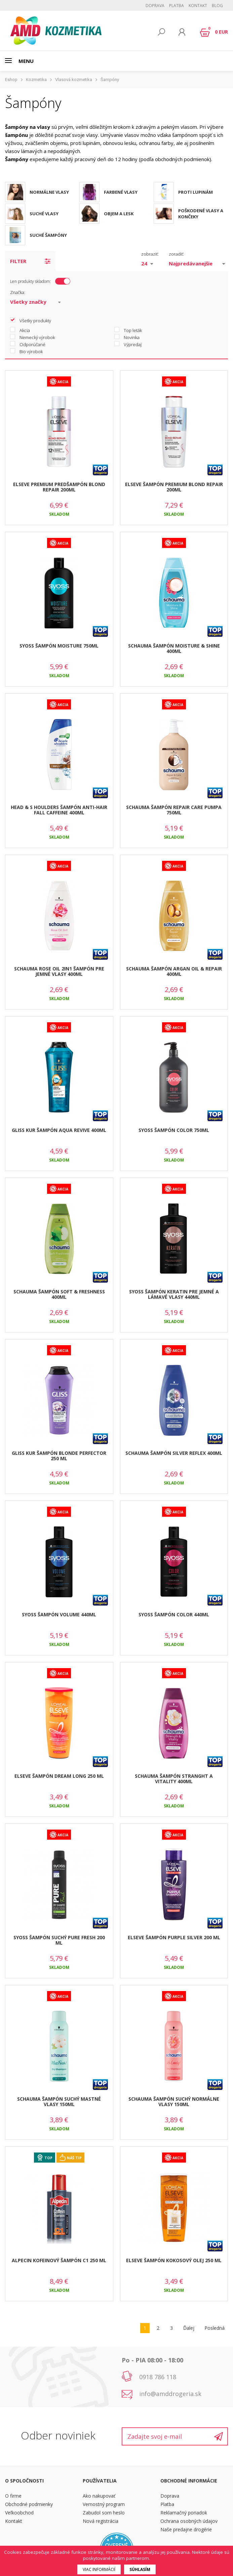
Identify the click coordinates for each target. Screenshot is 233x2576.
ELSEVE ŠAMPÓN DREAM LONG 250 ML (59, 1776)
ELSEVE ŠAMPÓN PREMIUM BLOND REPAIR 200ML (174, 487)
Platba (176, 5)
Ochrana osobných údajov (189, 2521)
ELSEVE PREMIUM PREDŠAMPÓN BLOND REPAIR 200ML (59, 487)
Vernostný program (104, 2504)
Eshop (11, 79)
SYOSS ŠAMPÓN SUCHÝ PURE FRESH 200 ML (59, 1940)
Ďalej (188, 2328)
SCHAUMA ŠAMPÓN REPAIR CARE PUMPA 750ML (174, 810)
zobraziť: (150, 254)
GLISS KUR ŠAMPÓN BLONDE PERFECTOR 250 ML (59, 1456)
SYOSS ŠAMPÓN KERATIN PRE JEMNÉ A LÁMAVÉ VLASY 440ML (174, 1294)
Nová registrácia (100, 2521)
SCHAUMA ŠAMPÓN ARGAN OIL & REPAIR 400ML (174, 971)
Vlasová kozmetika (73, 79)
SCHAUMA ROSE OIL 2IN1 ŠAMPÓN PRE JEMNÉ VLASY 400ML (59, 971)
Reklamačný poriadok (183, 2512)
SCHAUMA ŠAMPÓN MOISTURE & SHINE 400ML (174, 648)
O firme (13, 2496)
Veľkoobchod (19, 2512)
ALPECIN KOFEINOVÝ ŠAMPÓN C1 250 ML (59, 2260)
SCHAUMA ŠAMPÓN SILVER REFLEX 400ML (173, 1453)
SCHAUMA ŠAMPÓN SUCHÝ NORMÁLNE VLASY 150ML (173, 2102)
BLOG (217, 5)
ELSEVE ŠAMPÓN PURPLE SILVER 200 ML (174, 1937)
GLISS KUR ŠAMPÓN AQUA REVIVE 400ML (59, 1130)
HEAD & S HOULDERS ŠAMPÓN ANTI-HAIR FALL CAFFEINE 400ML (59, 810)
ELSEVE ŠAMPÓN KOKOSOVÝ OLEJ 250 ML (174, 2260)
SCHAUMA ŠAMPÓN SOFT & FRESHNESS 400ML (59, 1294)
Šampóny (110, 79)
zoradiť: (176, 254)
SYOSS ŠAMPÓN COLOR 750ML (174, 1130)
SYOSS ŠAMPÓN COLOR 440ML (174, 1614)
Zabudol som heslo (104, 2512)
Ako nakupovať (99, 2496)
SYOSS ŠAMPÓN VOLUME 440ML (59, 1614)
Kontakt (198, 5)
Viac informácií (99, 2569)
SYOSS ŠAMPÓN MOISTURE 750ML (59, 645)
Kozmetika (36, 79)
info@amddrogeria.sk (170, 2394)
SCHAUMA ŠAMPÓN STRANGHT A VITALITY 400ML (174, 1779)
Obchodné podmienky (29, 2504)
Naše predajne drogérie (186, 2529)
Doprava (155, 5)
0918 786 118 (157, 2377)
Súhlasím (139, 2569)
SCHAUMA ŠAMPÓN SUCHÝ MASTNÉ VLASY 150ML (59, 2102)
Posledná (214, 2328)
